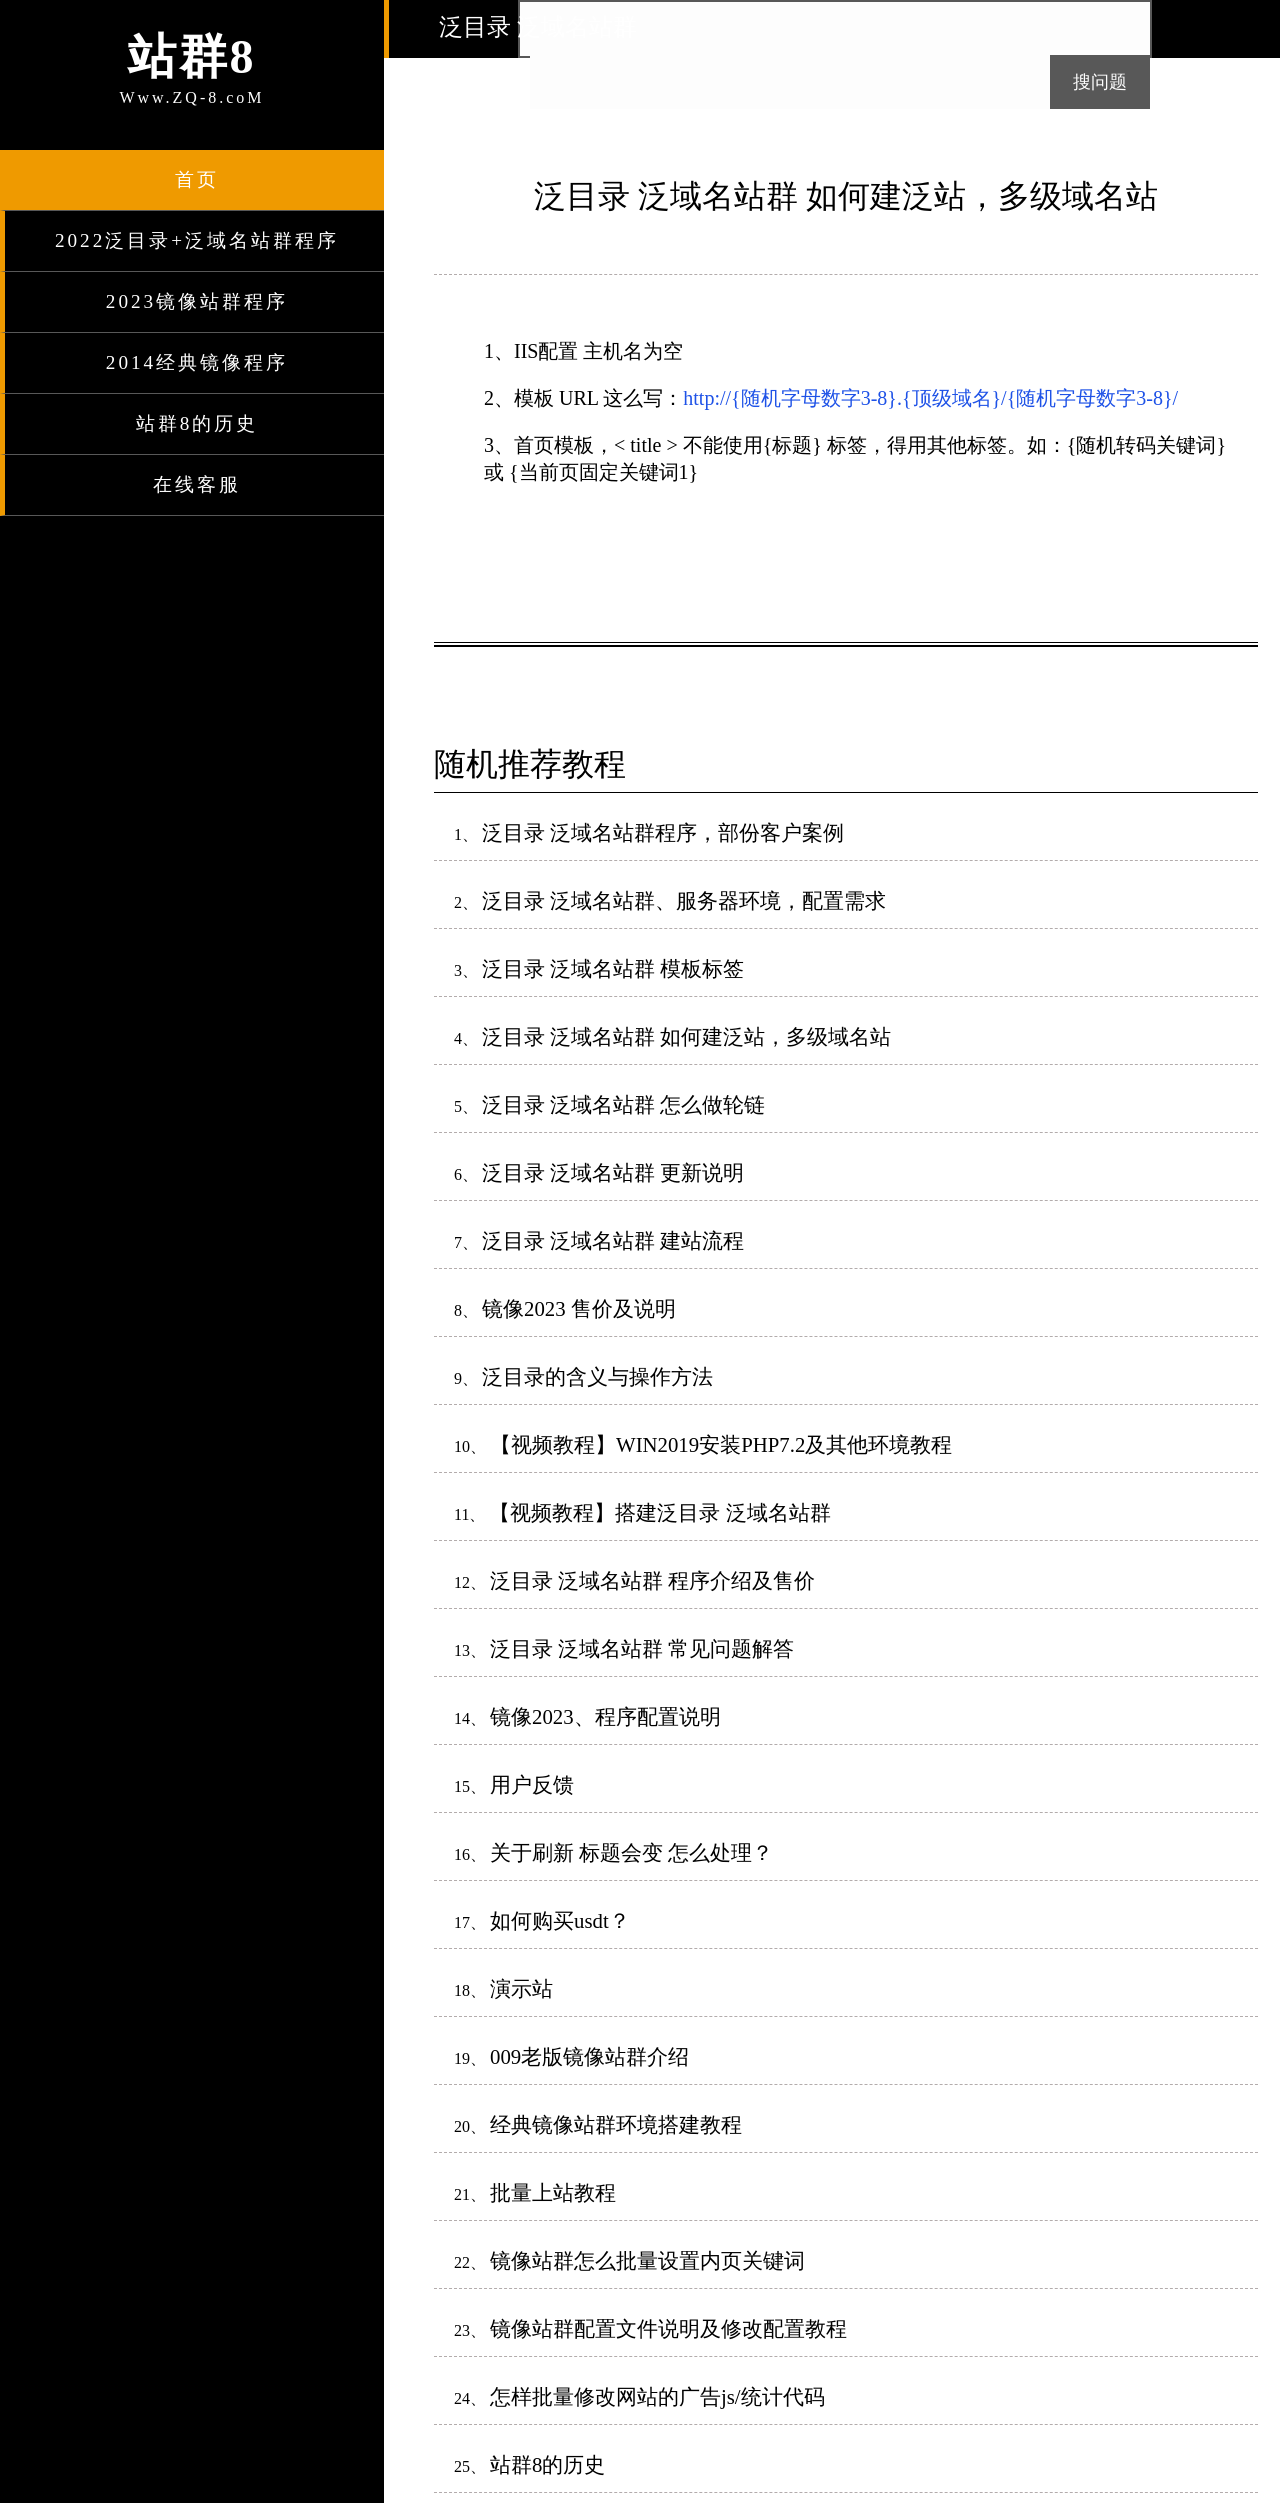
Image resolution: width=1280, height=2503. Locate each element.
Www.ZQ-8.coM (192, 65)
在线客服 (197, 484)
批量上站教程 (553, 2192)
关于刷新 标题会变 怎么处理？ (631, 1852)
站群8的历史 (197, 423)
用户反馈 (532, 1784)
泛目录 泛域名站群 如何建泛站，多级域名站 (686, 1036)
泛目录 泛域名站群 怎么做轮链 (623, 1104)
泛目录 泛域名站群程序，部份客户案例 (663, 832)
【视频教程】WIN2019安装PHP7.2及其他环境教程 (721, 1444)
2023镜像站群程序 (197, 301)
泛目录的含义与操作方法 (597, 1376)
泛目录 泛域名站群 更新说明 (613, 1172)
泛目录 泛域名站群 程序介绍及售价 (652, 1580)
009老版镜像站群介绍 (589, 2056)
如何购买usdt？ (560, 1920)
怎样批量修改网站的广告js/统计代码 (657, 2396)
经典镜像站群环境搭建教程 (616, 2124)
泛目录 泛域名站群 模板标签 (613, 968)
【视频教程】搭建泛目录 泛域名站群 (659, 1512)
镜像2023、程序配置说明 (605, 1716)
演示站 (521, 1988)
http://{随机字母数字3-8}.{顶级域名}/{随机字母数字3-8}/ (930, 398)
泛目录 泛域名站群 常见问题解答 (642, 1648)
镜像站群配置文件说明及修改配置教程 (668, 2328)
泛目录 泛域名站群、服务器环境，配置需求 (684, 900)
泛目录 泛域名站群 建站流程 (613, 1240)
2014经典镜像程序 (197, 362)
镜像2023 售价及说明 (579, 1308)
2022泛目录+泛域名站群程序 (197, 240)
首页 (197, 179)
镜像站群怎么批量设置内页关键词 (647, 2260)
